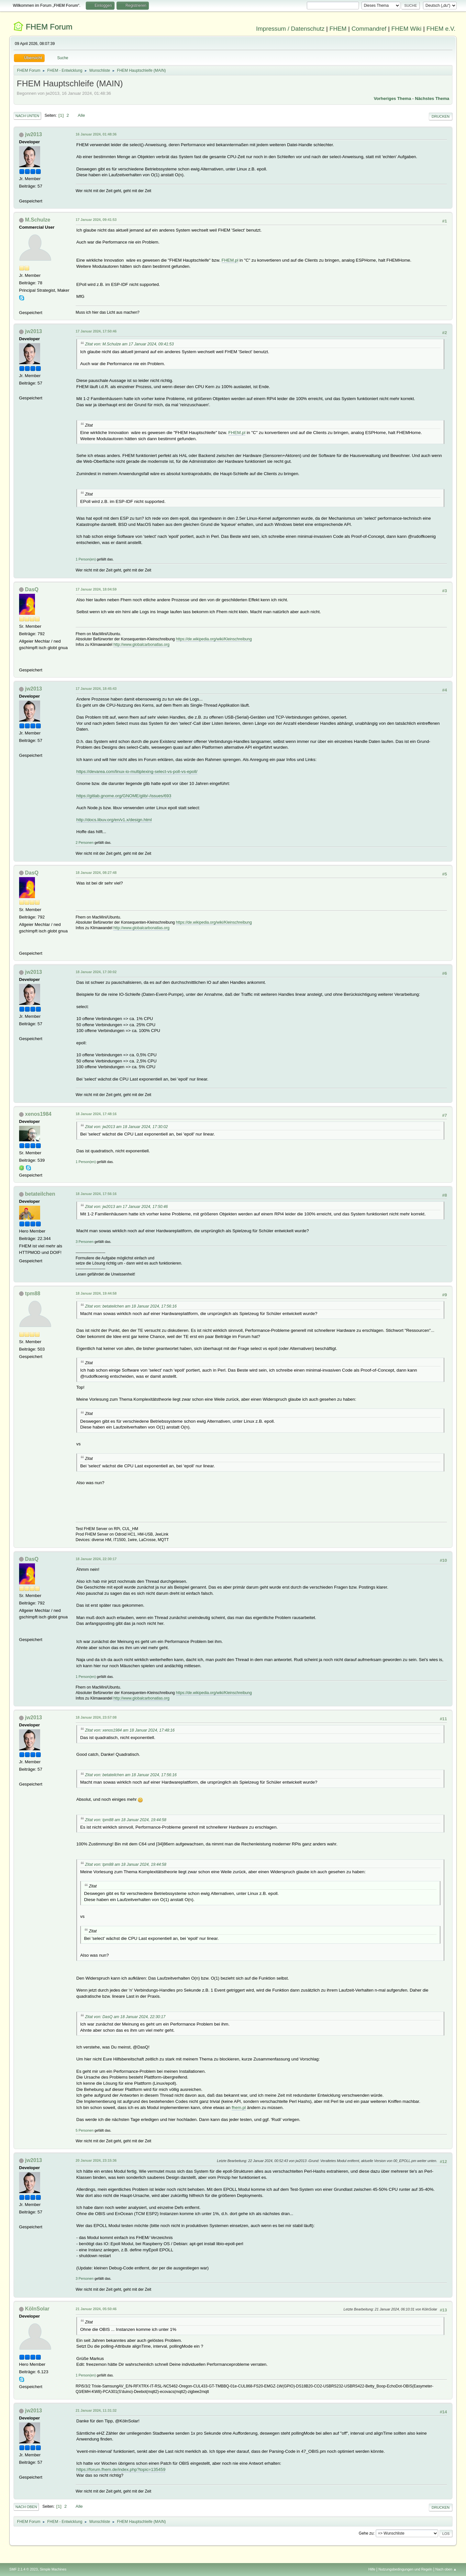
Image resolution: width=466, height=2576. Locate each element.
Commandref (368, 28)
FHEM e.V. (441, 28)
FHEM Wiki (406, 28)
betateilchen (40, 1194)
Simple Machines (53, 2569)
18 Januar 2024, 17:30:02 (96, 972)
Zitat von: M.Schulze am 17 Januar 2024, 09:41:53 (129, 344)
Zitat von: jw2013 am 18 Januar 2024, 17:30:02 (126, 1127)
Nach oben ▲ (446, 2569)
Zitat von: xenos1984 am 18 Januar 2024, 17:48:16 (130, 1730)
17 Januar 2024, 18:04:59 (96, 589)
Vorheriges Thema (392, 98)
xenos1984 (38, 1114)
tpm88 (32, 1293)
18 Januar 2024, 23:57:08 (96, 1717)
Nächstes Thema (432, 98)
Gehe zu (366, 2533)
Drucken (440, 116)
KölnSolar (37, 2308)
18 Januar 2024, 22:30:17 (96, 1559)
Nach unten (27, 116)
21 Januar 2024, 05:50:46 (96, 2309)
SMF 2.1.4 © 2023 (23, 2569)
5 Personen (85, 2130)
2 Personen (85, 842)
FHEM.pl (230, 260)
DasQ (32, 589)
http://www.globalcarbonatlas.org (141, 644)
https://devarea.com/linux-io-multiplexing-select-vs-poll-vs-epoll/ (136, 771)
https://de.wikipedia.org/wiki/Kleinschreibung (214, 639)
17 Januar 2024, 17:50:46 (96, 331)
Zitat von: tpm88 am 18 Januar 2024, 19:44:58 (125, 1820)
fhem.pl (239, 2107)
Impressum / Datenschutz (290, 28)
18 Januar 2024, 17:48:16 (96, 1114)
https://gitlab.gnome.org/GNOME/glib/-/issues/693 (123, 795)
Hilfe (371, 2569)
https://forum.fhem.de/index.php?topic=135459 (120, 2469)
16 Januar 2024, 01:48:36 (96, 134)
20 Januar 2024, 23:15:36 (96, 2160)
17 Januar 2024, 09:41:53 (96, 220)
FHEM (338, 28)
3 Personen (85, 1242)
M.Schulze (37, 220)
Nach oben (26, 2507)
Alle (81, 115)
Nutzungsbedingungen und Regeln (405, 2569)
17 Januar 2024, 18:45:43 (96, 688)
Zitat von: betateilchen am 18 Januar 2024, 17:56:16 (131, 1306)
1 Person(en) (86, 559)
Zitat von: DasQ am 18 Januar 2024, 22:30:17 (125, 2017)
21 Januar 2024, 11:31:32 (96, 2410)
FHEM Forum (49, 26)
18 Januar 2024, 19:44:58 (96, 1293)
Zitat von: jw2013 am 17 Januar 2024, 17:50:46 (126, 1206)
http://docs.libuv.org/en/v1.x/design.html (114, 819)
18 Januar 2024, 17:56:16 (96, 1194)
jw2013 (33, 134)
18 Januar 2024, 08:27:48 (96, 873)
